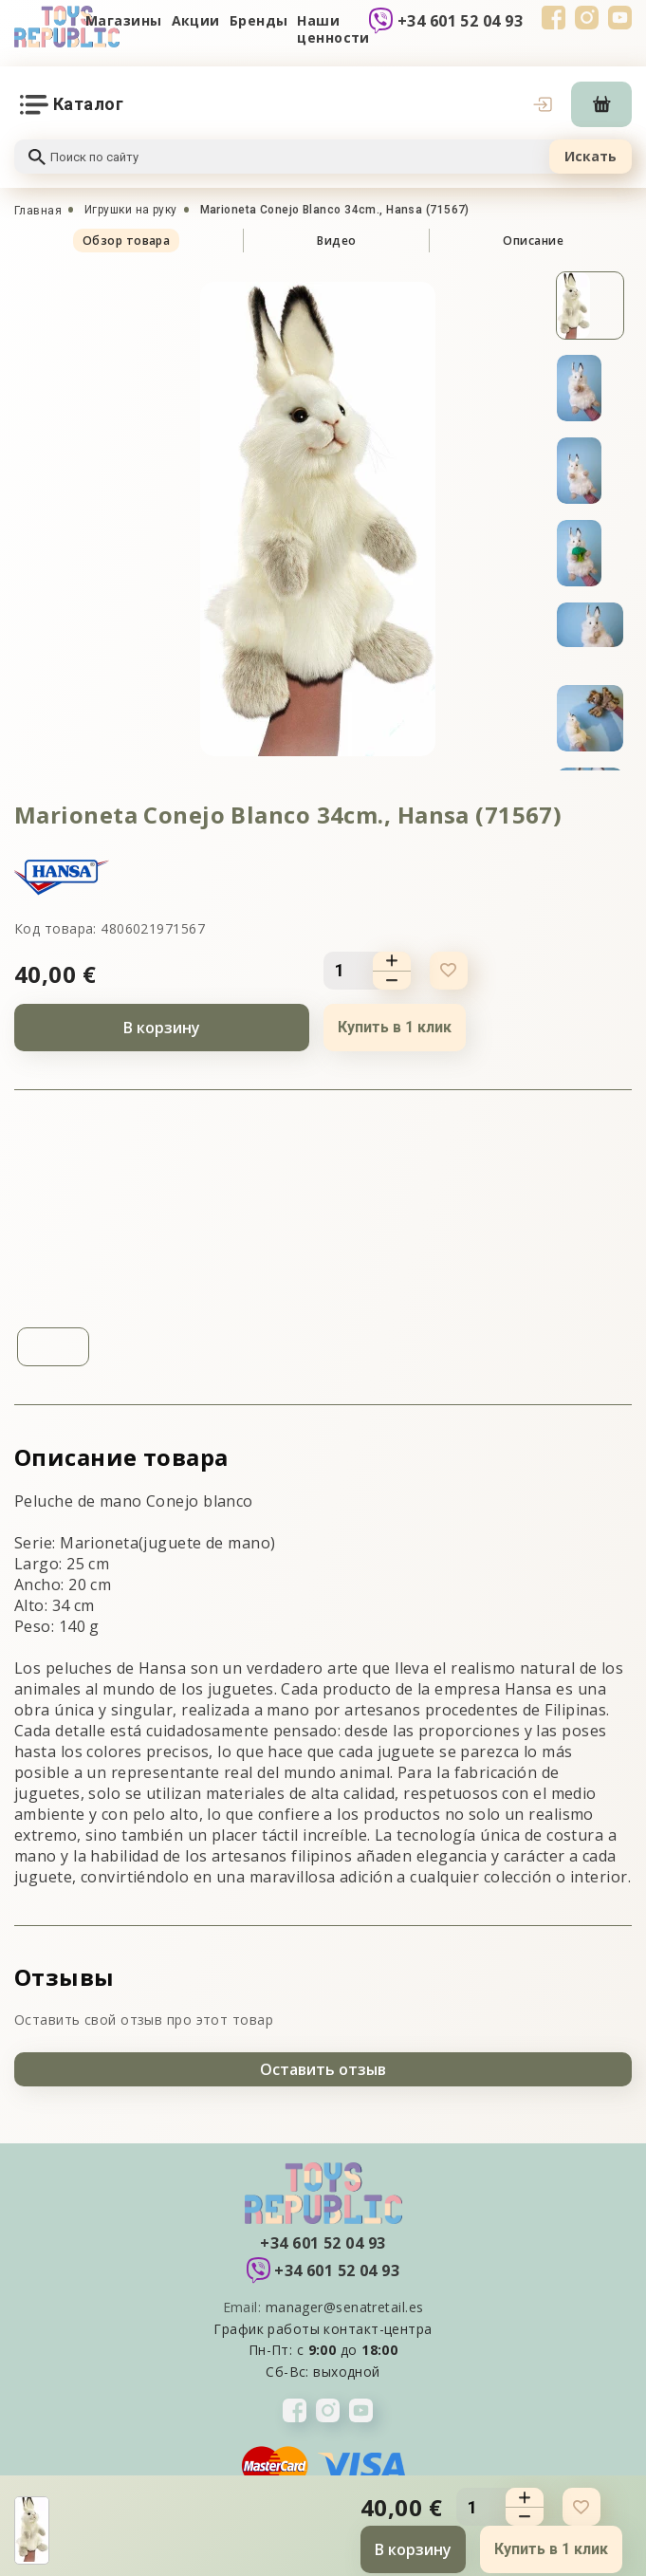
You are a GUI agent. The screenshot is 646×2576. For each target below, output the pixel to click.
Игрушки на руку (130, 209)
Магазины (123, 20)
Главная (38, 210)
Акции (196, 20)
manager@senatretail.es (345, 2307)
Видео (336, 240)
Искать (590, 156)
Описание (533, 240)
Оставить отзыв (323, 2069)
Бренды (259, 20)
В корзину (161, 1027)
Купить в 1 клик (395, 1027)
